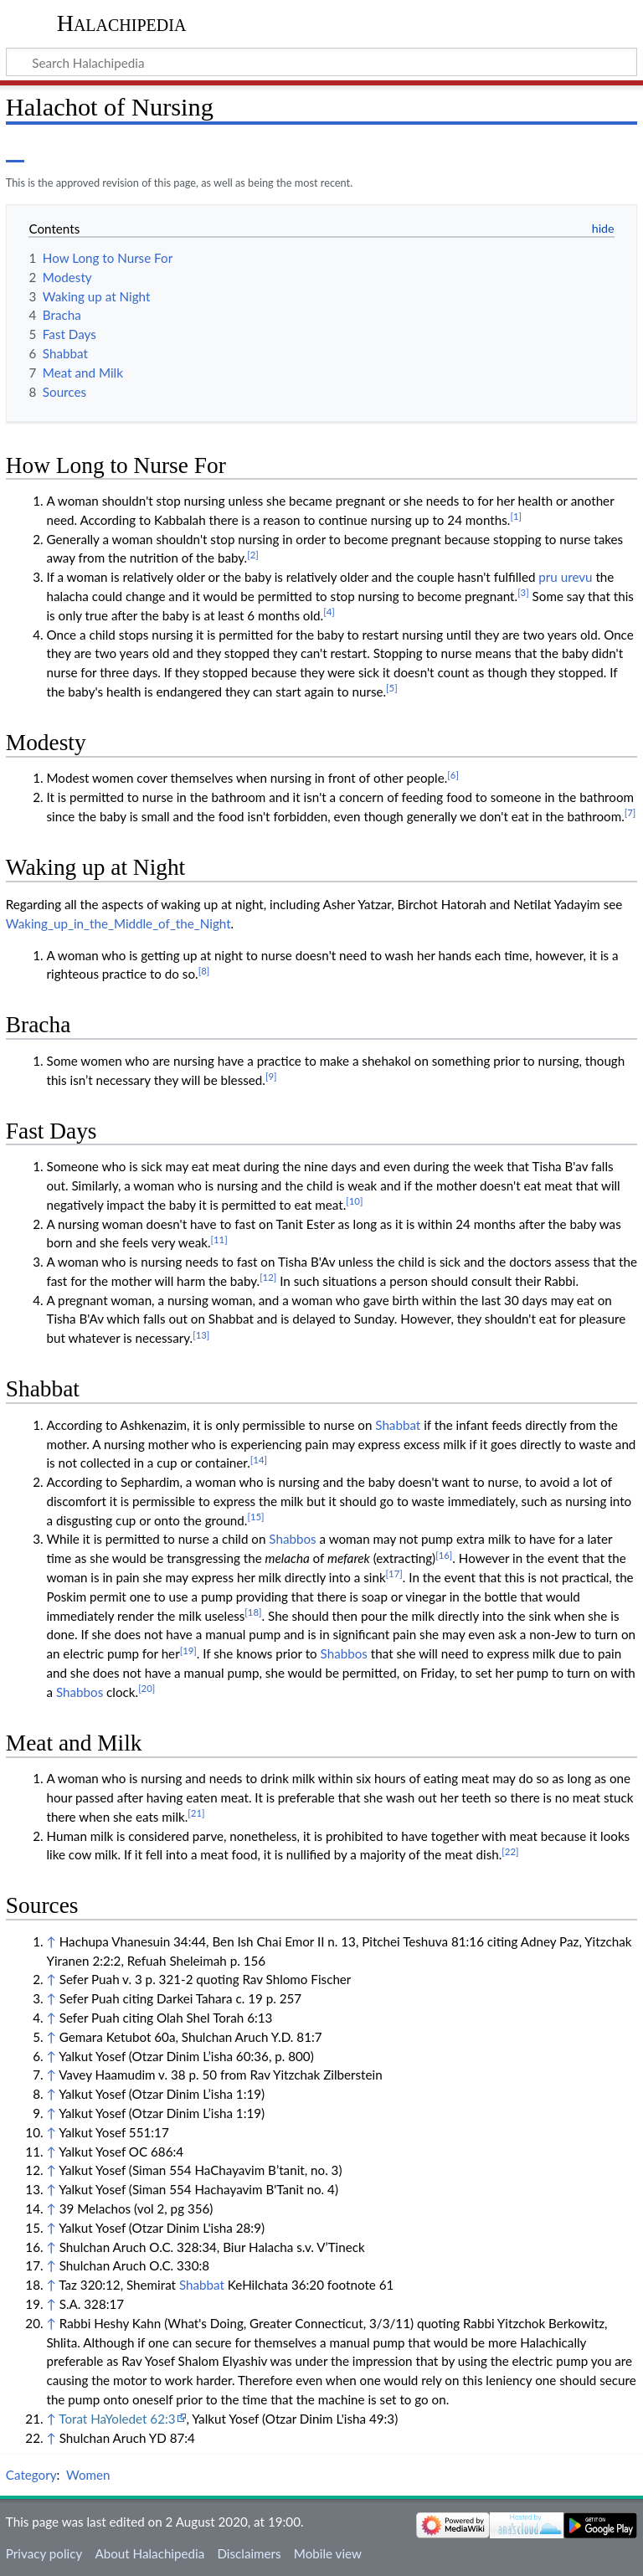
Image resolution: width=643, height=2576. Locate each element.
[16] (443, 1555)
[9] (271, 1076)
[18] (252, 1612)
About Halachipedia (149, 2553)
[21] (196, 1812)
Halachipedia (122, 23)
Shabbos (292, 1538)
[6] (453, 774)
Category (31, 2474)
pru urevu (565, 576)
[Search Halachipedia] (321, 62)
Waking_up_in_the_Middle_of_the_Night (118, 923)
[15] (255, 1516)
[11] (219, 1239)
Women (88, 2474)
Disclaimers (248, 2553)
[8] (204, 970)
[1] (516, 516)
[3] (523, 592)
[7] (630, 812)
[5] (392, 687)
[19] (188, 1650)
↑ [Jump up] (50, 1941)
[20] (146, 1688)
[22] (510, 1851)
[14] (258, 1459)
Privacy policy (44, 2553)
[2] (253, 554)
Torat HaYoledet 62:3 (117, 2418)
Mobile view (328, 2553)
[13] (201, 1334)
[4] (329, 611)
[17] (394, 1573)
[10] (354, 1200)
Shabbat (397, 1424)
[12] (268, 1277)
